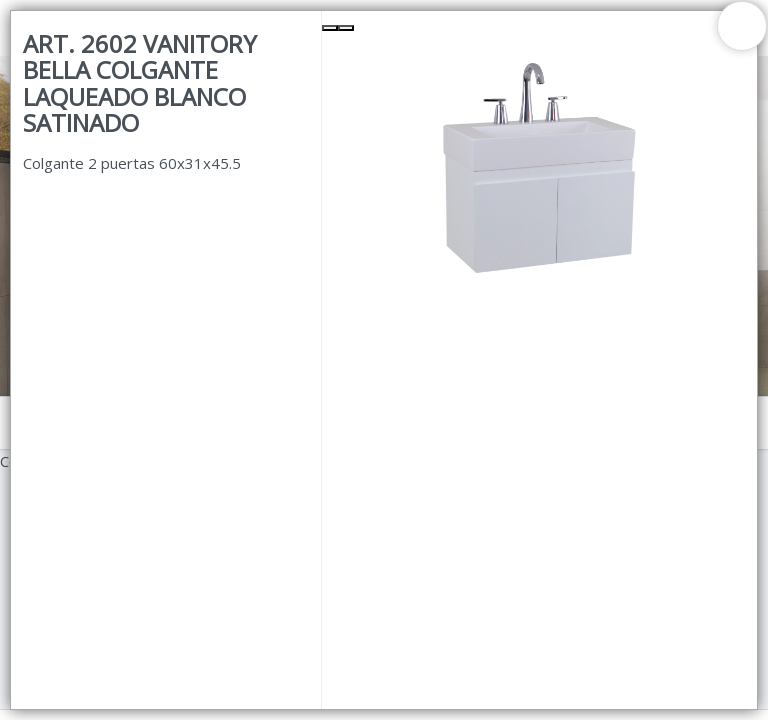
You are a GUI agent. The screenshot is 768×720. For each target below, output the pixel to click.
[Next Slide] (346, 28)
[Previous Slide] (330, 28)
